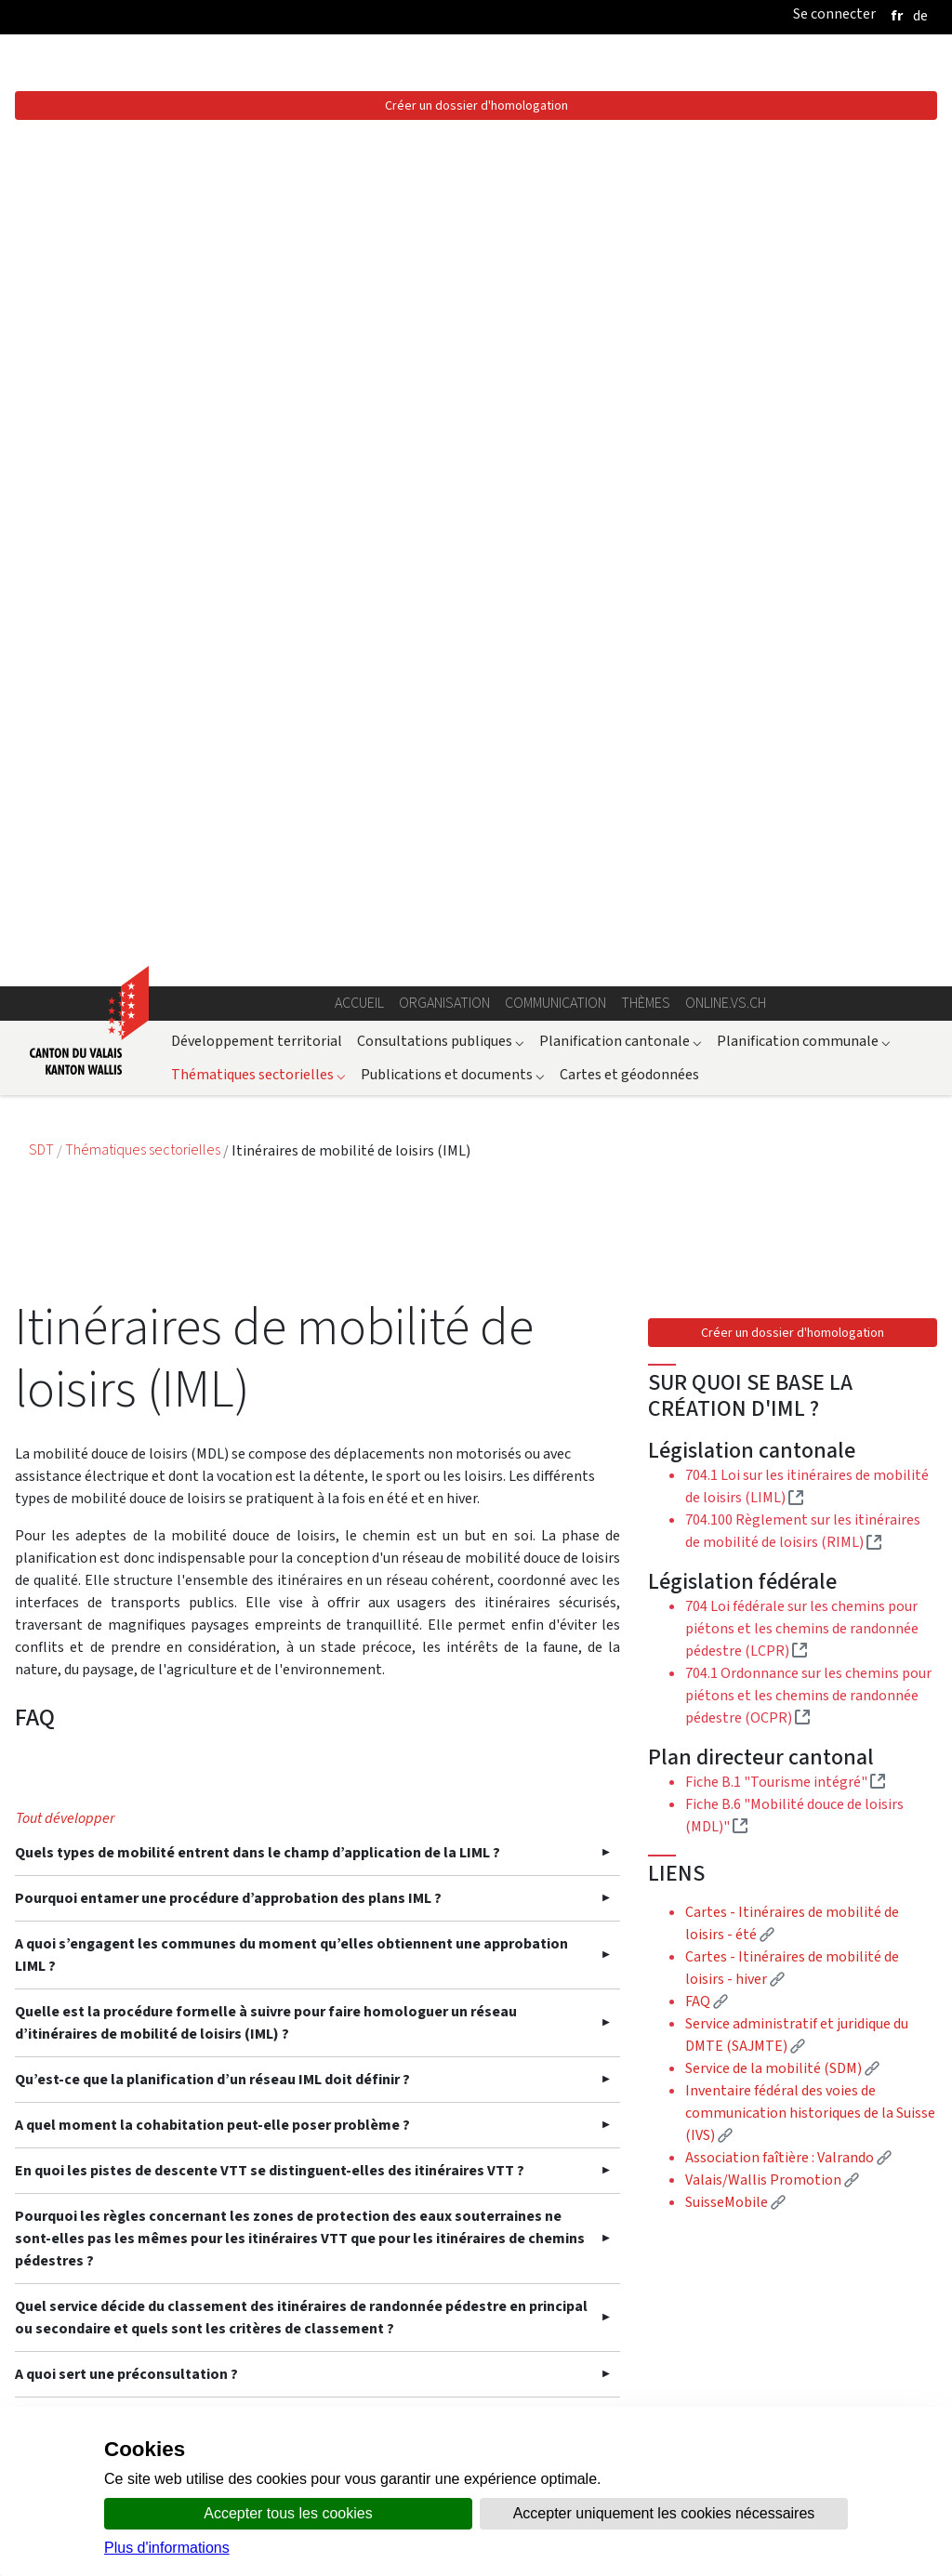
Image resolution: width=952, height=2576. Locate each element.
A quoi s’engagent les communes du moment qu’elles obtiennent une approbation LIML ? (291, 1545)
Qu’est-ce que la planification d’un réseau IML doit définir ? (212, 1670)
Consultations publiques (440, 209)
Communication (555, 171)
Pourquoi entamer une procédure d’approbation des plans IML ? (228, 1489)
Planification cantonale (620, 209)
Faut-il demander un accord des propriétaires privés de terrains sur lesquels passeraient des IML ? (268, 2135)
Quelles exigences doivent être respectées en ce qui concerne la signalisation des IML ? (302, 2203)
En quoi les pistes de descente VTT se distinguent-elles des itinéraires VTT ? (269, 1761)
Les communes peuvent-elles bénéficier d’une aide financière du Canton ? (263, 2259)
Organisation (444, 171)
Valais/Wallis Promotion (772, 1348)
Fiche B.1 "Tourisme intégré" (785, 950)
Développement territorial (256, 209)
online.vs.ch (725, 171)
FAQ (706, 1170)
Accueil (359, 171)
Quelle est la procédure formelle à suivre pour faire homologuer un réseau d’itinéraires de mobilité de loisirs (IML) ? (266, 1613)
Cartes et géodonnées (629, 243)
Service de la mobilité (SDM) (782, 1237)
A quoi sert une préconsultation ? (126, 1965)
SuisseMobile (735, 1370)
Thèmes (645, 171)
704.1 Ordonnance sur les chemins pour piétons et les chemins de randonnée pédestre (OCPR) (808, 864)
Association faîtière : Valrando (788, 1326)
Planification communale (804, 209)
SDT (43, 319)
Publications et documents (453, 243)
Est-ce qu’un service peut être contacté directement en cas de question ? (261, 2010)
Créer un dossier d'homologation (792, 501)
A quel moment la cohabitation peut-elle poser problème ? (212, 1715)
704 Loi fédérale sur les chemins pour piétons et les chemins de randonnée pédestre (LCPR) (802, 797)
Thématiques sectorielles (258, 243)
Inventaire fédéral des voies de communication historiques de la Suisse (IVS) (810, 1281)
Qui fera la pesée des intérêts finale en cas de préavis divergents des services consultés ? (274, 2067)
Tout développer (65, 1409)
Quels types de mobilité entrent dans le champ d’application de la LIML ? (257, 1443)
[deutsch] (920, 15)
